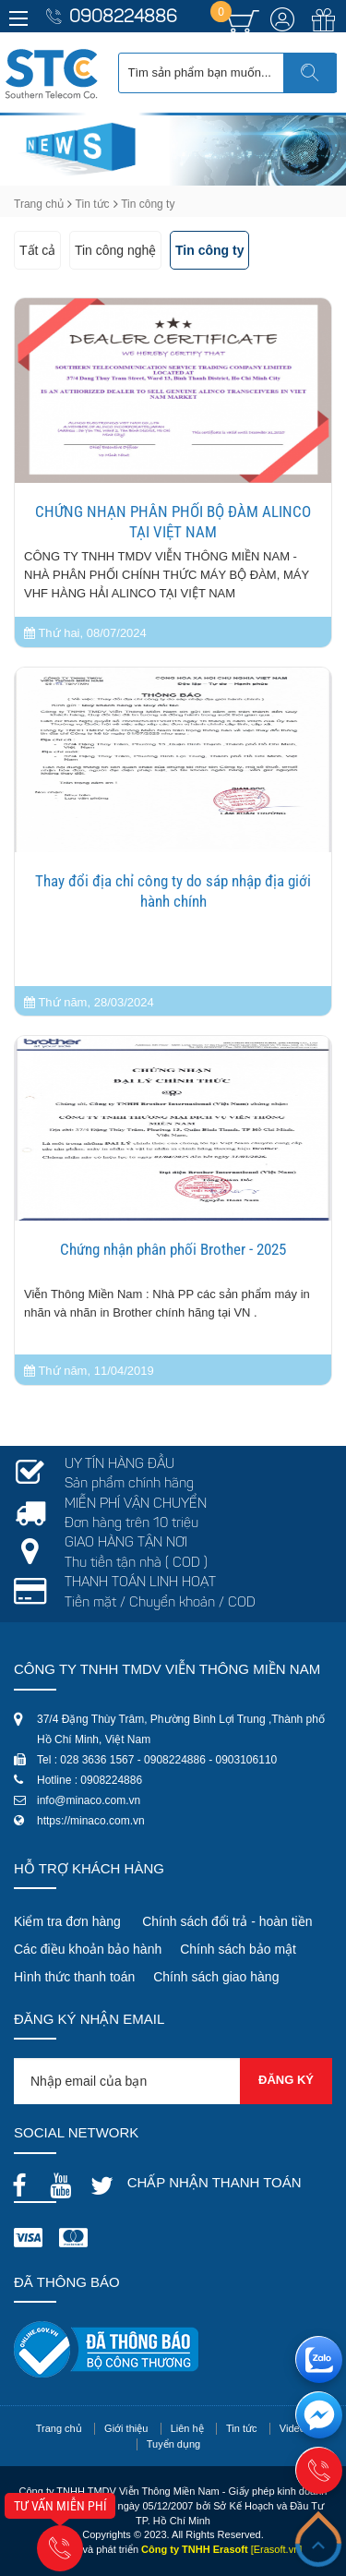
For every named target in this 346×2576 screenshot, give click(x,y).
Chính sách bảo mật (238, 1949)
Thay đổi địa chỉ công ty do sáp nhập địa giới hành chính (173, 891)
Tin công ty (209, 250)
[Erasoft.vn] (277, 2549)
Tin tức (93, 204)
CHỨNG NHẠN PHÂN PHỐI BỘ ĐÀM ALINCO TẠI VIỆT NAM (173, 521)
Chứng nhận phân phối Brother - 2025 (173, 1249)
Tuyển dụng (173, 2444)
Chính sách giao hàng (216, 1976)
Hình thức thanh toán (74, 1976)
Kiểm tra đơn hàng (67, 1921)
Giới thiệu (126, 2428)
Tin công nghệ (115, 250)
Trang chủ (39, 204)
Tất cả (37, 250)
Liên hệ (187, 2428)
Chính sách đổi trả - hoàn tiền (227, 1921)
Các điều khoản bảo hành (87, 1949)
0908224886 (123, 18)
